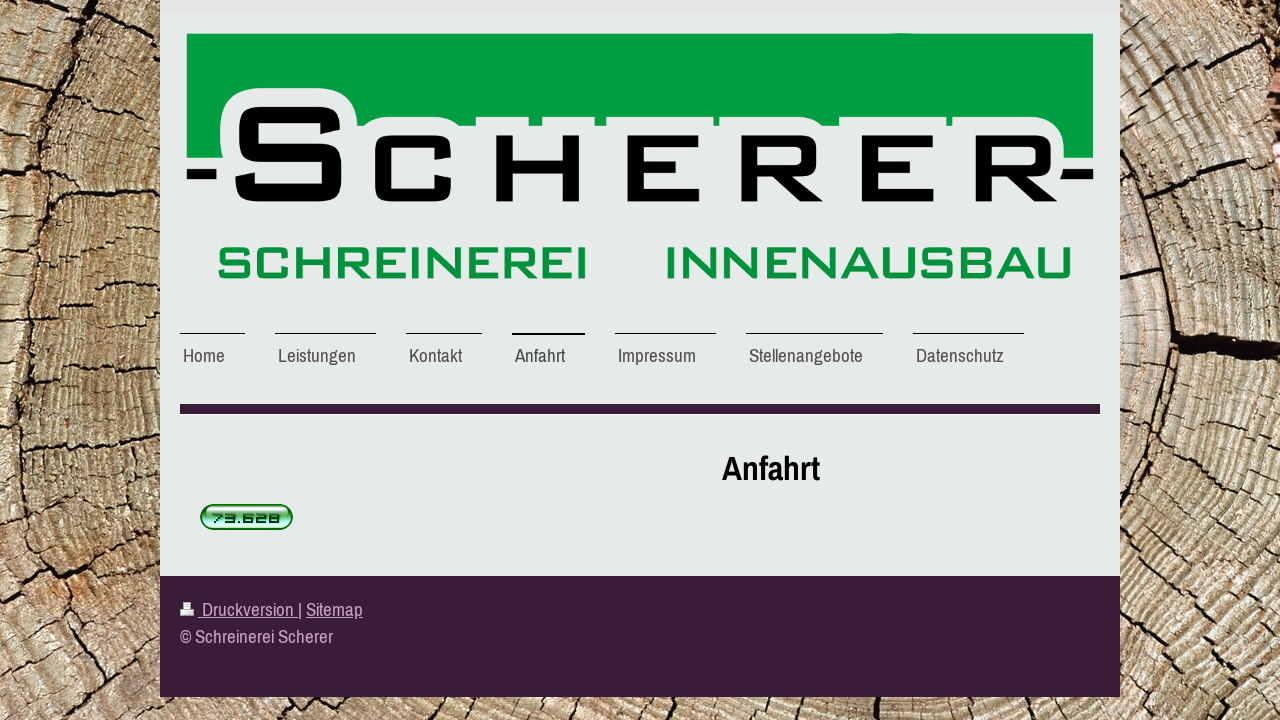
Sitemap (334, 609)
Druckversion (239, 609)
